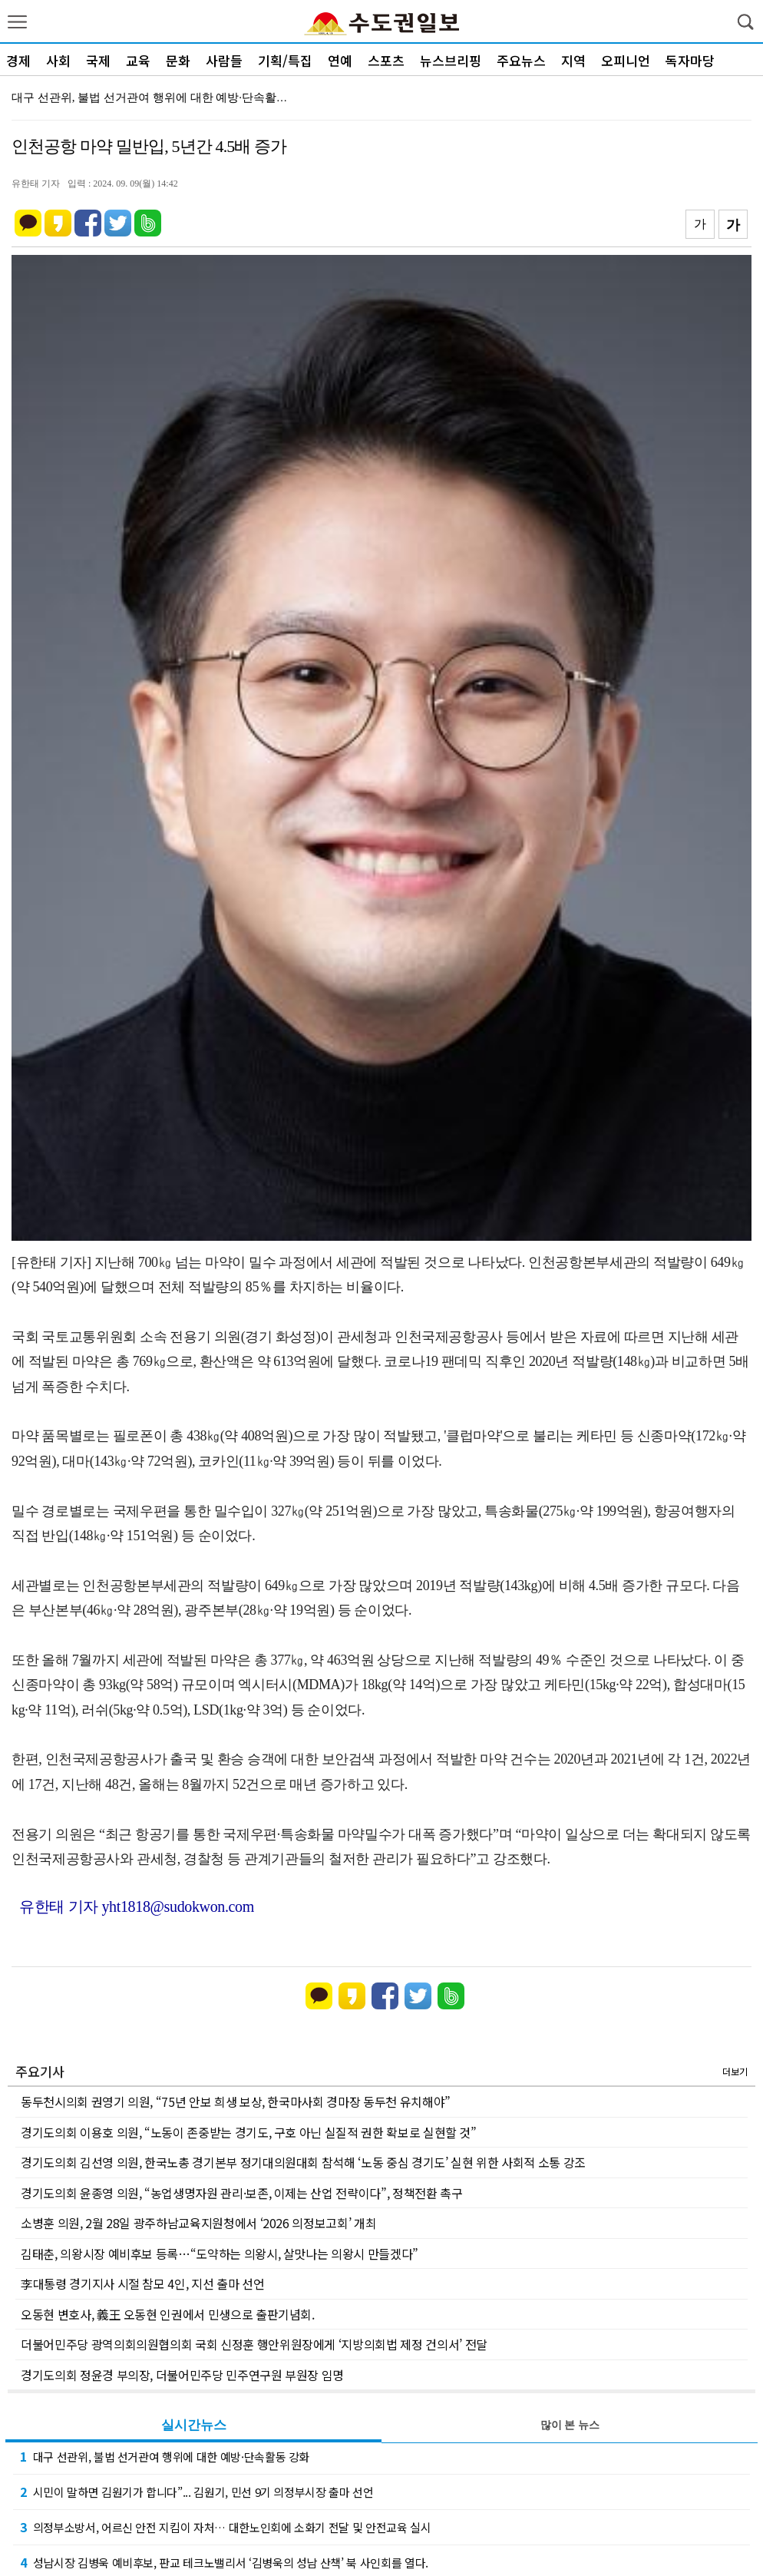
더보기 (735, 2071)
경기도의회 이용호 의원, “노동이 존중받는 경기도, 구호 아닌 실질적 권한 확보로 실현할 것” (249, 2132)
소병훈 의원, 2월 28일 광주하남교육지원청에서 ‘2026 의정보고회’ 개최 (198, 2223)
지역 (573, 60)
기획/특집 (285, 60)
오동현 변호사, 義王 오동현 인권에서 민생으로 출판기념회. (168, 2314)
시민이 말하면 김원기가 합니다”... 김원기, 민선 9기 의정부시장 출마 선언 (197, 2491)
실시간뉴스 (193, 2425)
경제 (18, 60)
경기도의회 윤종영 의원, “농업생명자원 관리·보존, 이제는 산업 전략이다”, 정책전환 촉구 (242, 2193)
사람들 (224, 60)
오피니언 (625, 60)
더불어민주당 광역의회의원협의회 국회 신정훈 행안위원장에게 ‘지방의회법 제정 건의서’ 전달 (254, 2344)
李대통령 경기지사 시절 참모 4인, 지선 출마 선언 (142, 2283)
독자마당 (690, 60)
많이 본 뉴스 (570, 2425)
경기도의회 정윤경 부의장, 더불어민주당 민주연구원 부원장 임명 (182, 2375)
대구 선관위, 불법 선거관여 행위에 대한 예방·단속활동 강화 (164, 2456)
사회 (58, 60)
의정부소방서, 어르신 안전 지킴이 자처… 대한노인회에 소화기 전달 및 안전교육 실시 (225, 2527)
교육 (138, 60)
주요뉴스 (521, 60)
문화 (178, 60)
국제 (98, 60)
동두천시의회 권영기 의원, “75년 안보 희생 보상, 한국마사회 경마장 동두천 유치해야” (236, 2101)
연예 (340, 60)
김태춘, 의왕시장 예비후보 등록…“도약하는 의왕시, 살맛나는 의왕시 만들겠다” (219, 2253)
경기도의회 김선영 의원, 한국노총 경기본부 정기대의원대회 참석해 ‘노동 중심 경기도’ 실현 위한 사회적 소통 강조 (303, 2162)
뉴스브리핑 (450, 60)
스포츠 (386, 60)
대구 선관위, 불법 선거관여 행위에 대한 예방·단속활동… (155, 97)
